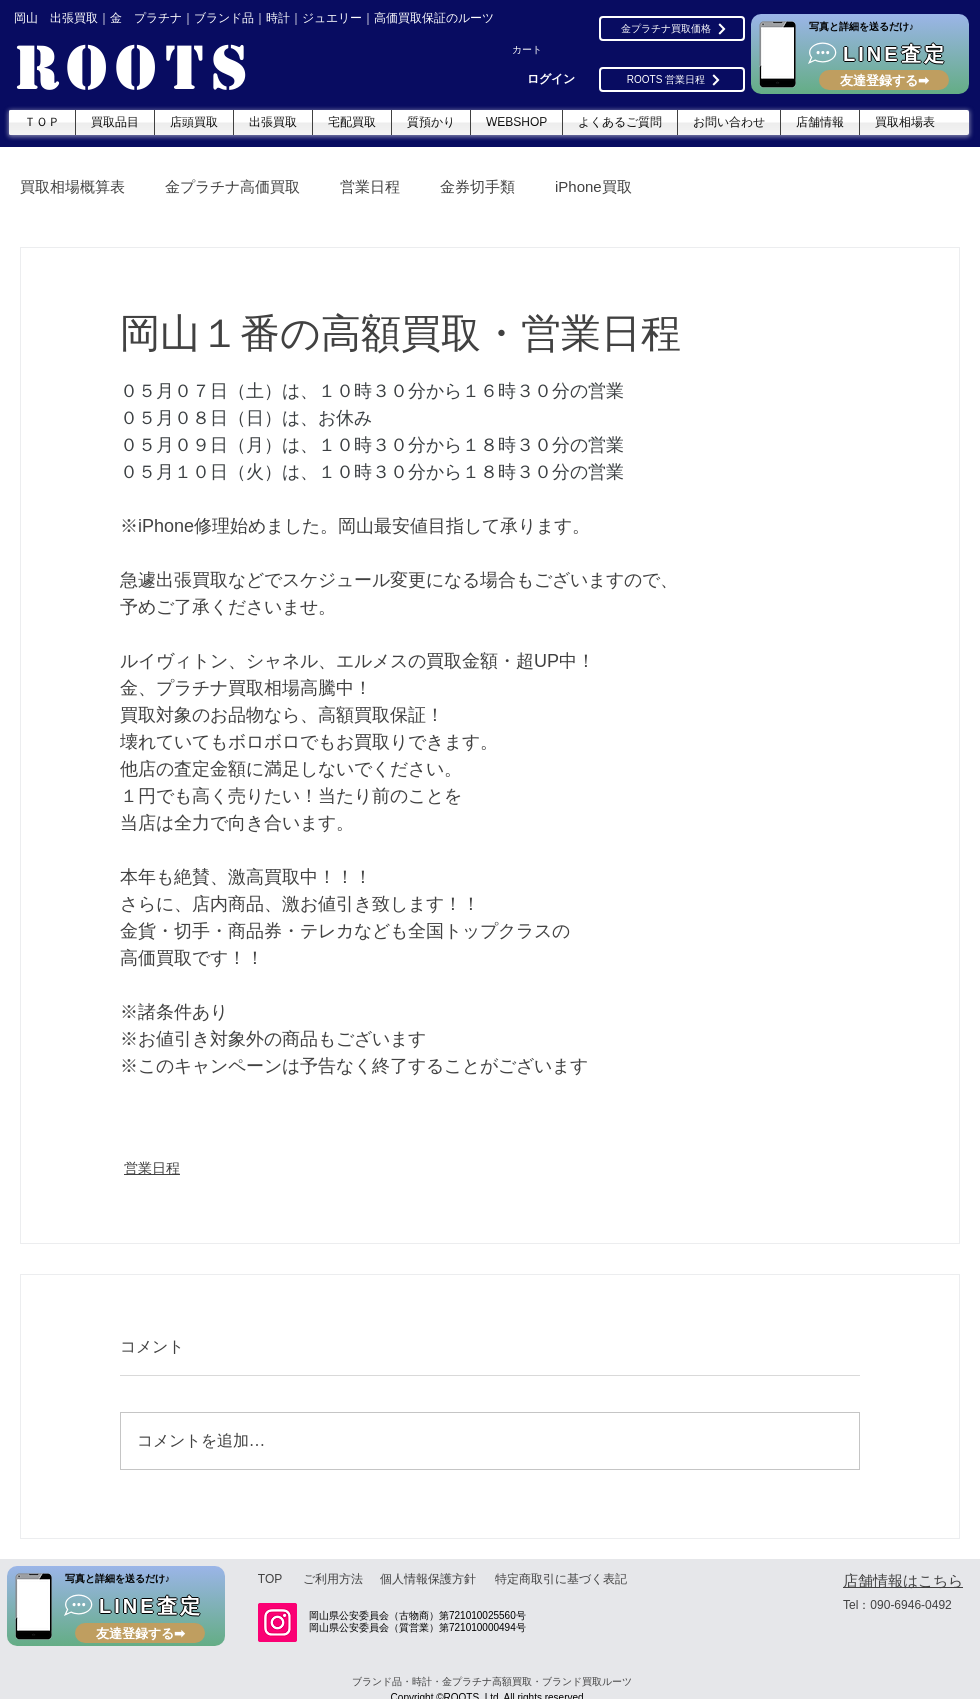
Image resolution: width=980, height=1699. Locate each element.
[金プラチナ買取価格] (672, 28)
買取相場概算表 (72, 186)
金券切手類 (477, 186)
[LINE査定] (860, 54)
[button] (537, 50)
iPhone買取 (593, 186)
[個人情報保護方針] (428, 1579)
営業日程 (370, 186)
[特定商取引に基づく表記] (560, 1579)
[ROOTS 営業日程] (672, 79)
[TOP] (270, 1579)
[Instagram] (277, 1622)
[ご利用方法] (333, 1579)
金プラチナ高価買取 (232, 186)
